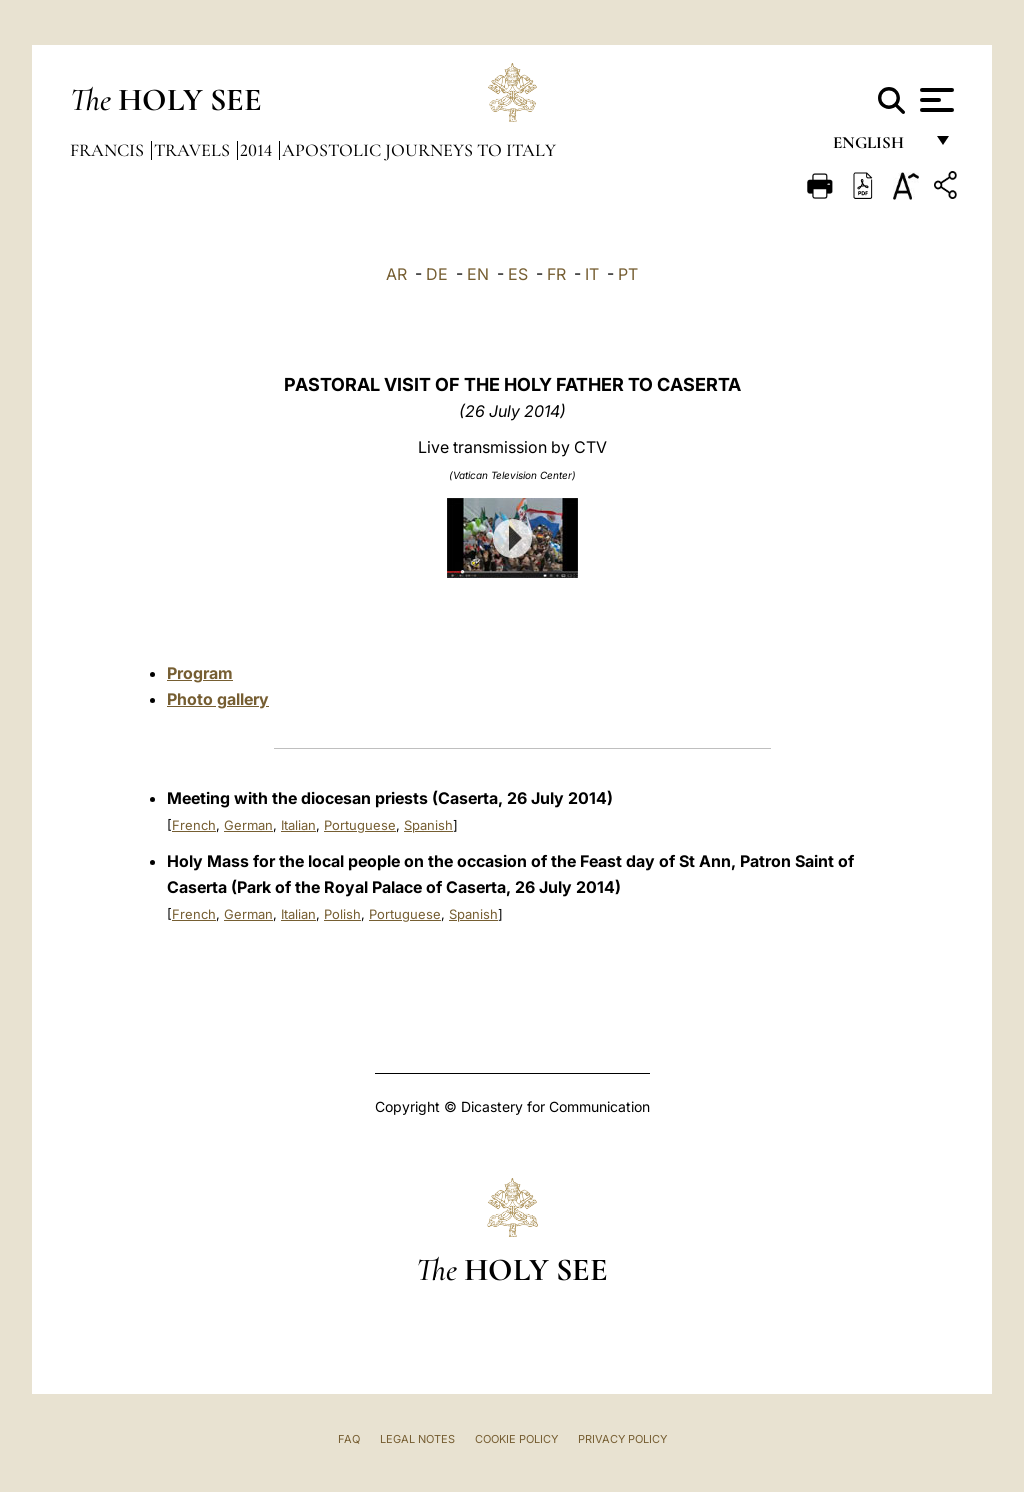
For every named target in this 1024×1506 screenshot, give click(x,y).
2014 (258, 150)
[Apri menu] (934, 100)
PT (628, 274)
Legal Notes (417, 1439)
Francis (109, 150)
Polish (342, 914)
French (194, 825)
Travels (194, 150)
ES (518, 274)
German (248, 825)
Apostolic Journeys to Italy (419, 150)
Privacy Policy (622, 1439)
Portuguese (360, 825)
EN (478, 274)
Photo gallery (218, 699)
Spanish (428, 825)
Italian (298, 825)
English (877, 147)
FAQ (349, 1439)
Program (200, 673)
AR (396, 274)
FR (556, 274)
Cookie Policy (516, 1439)
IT (592, 274)
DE (437, 274)
